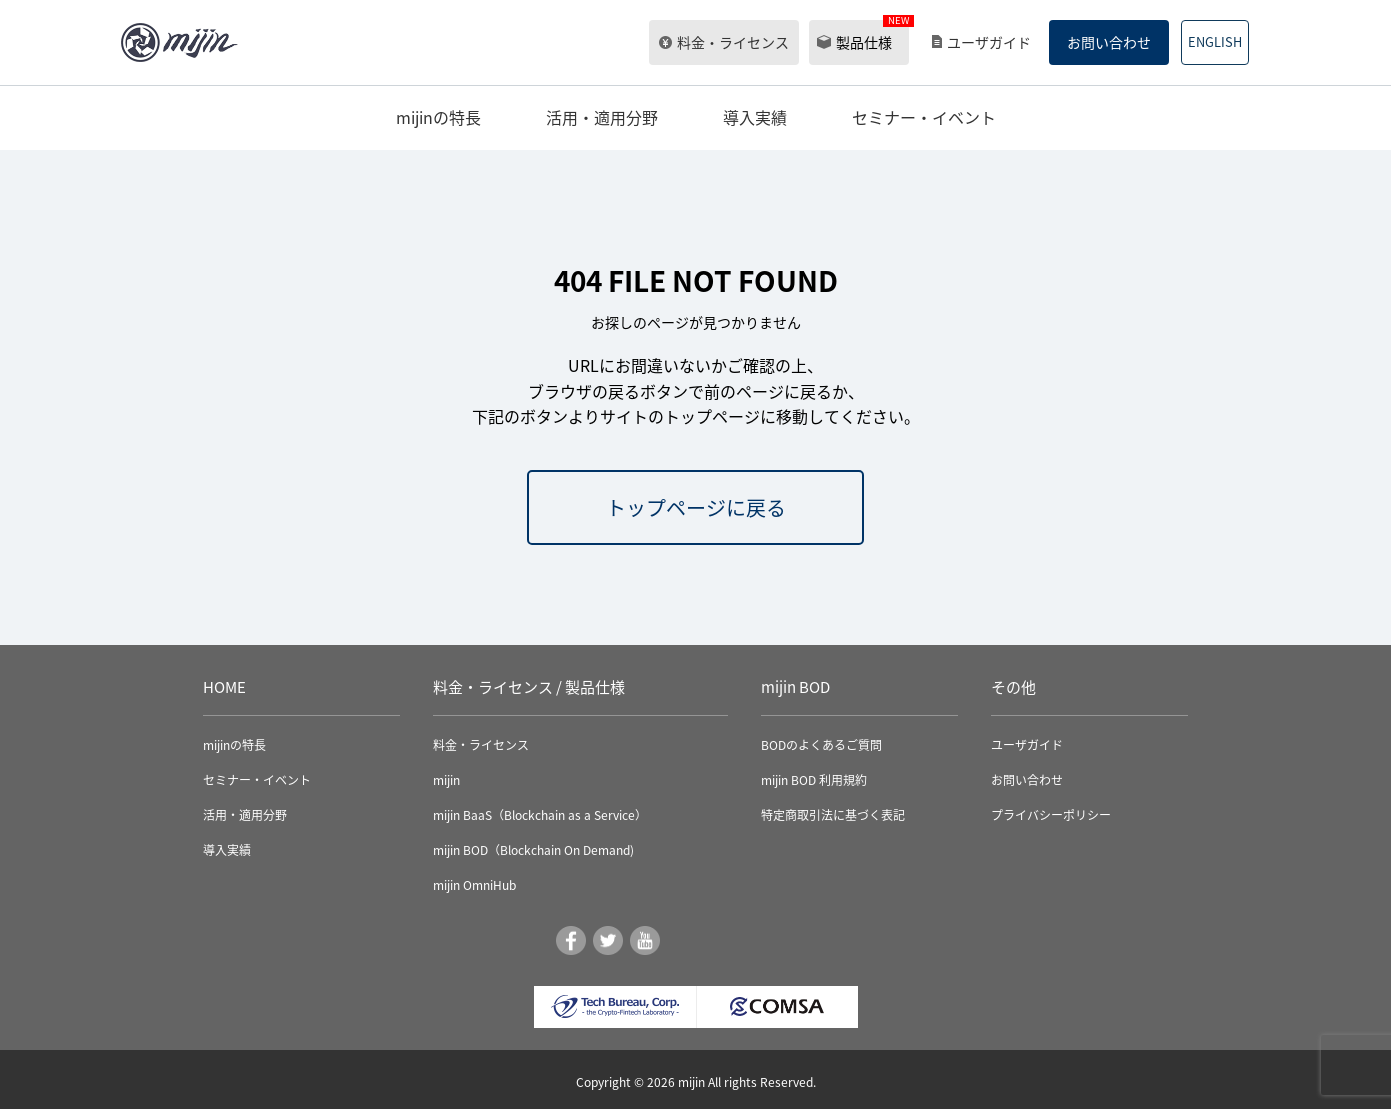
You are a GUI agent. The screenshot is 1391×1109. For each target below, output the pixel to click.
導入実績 (755, 117)
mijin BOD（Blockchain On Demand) (533, 850)
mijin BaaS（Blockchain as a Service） (540, 815)
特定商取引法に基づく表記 (833, 815)
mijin (446, 780)
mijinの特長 (438, 117)
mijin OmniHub (474, 885)
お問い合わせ (1109, 42)
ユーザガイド (989, 42)
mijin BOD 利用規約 (814, 780)
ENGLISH (1215, 41)
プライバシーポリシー (1051, 815)
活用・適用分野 (602, 117)
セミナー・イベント (924, 117)
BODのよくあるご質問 (821, 745)
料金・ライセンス (733, 42)
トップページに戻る (696, 507)
